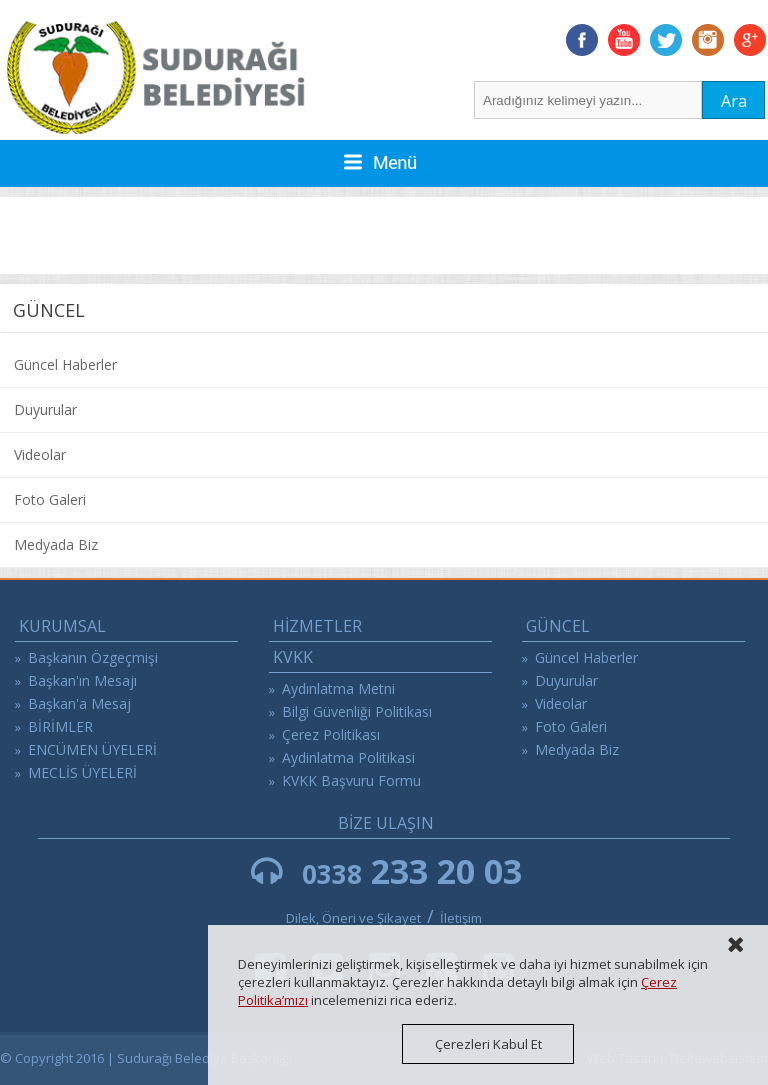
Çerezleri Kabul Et (488, 1044)
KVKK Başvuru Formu (351, 780)
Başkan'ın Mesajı (82, 680)
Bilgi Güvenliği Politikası (357, 711)
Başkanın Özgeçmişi (93, 657)
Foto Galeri (50, 499)
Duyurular (45, 409)
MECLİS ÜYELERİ (82, 772)
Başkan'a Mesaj (79, 703)
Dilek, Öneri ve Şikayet (353, 918)
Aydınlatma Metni (338, 688)
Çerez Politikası (331, 734)
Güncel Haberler (65, 364)
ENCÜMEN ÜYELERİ (92, 749)
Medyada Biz (56, 544)
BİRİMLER (60, 726)
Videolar (40, 454)
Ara (734, 101)
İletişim (461, 918)
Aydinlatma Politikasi (348, 757)
